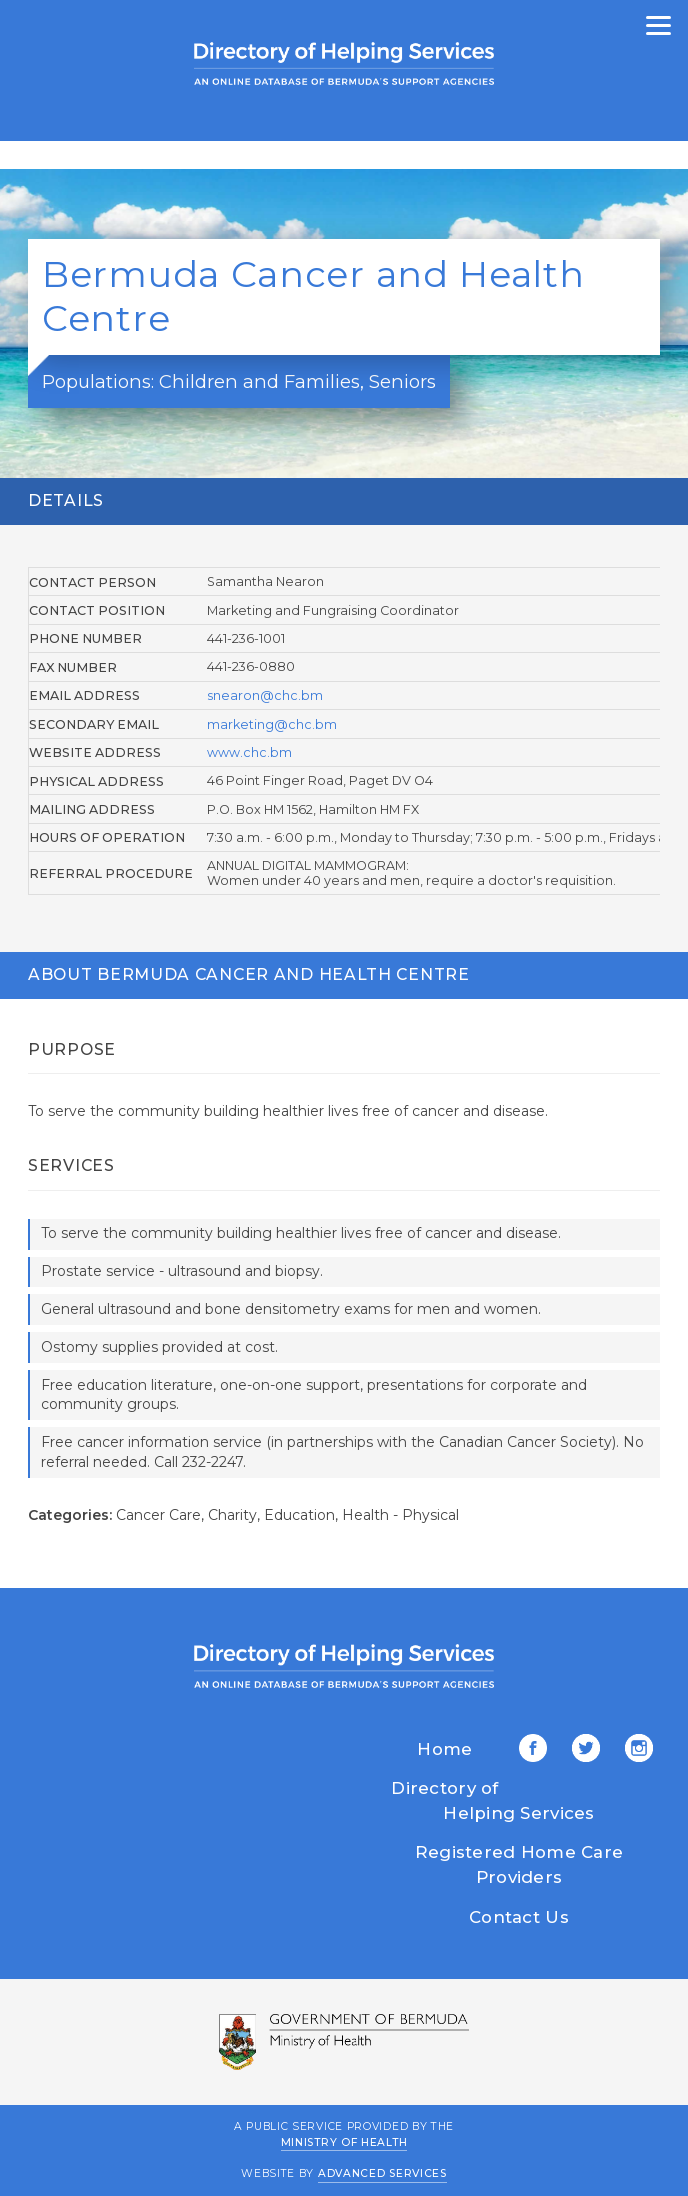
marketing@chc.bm (272, 724)
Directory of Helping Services (492, 1800)
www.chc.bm (249, 752)
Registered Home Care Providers (519, 1864)
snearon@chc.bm (265, 695)
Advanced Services (382, 2173)
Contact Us (519, 1917)
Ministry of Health (344, 2141)
